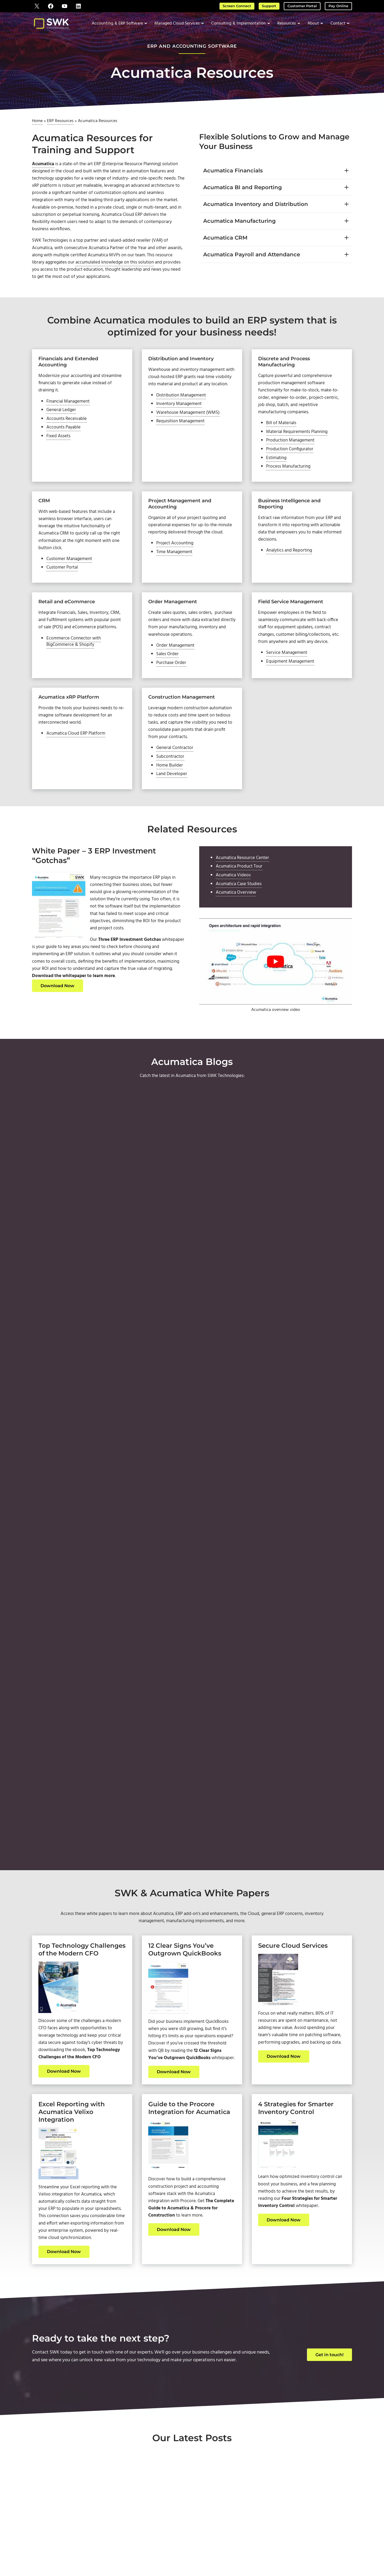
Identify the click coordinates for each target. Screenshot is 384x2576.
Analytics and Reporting (291, 571)
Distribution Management (183, 416)
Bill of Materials (282, 438)
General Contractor (176, 785)
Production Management (292, 456)
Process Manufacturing (290, 484)
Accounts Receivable (68, 433)
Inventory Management (181, 426)
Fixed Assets (59, 452)
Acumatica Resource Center (244, 897)
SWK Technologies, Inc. (167, 2550)
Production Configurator (292, 466)
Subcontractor (171, 794)
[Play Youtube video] (275, 1004)
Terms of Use (231, 2550)
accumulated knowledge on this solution (137, 273)
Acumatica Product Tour (241, 906)
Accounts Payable (65, 443)
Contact (235, 2496)
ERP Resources (60, 124)
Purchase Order (172, 689)
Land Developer (173, 813)
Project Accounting (176, 571)
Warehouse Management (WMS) (190, 435)
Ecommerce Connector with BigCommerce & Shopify (75, 666)
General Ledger (62, 424)
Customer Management (71, 581)
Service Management (288, 678)
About (235, 2489)
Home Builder (170, 804)
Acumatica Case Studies (240, 925)
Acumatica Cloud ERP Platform (78, 762)
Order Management (177, 670)
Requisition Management (182, 444)
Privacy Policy (255, 2550)
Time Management (176, 580)
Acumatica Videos (234, 916)
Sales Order (168, 680)
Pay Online (339, 6)
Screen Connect (244, 6)
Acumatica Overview (237, 934)
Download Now (57, 1032)
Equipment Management (292, 687)
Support (274, 6)
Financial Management (70, 415)
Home (37, 124)
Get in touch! (329, 2120)
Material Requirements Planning (299, 447)
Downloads (316, 2504)
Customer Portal (305, 6)
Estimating (278, 475)
